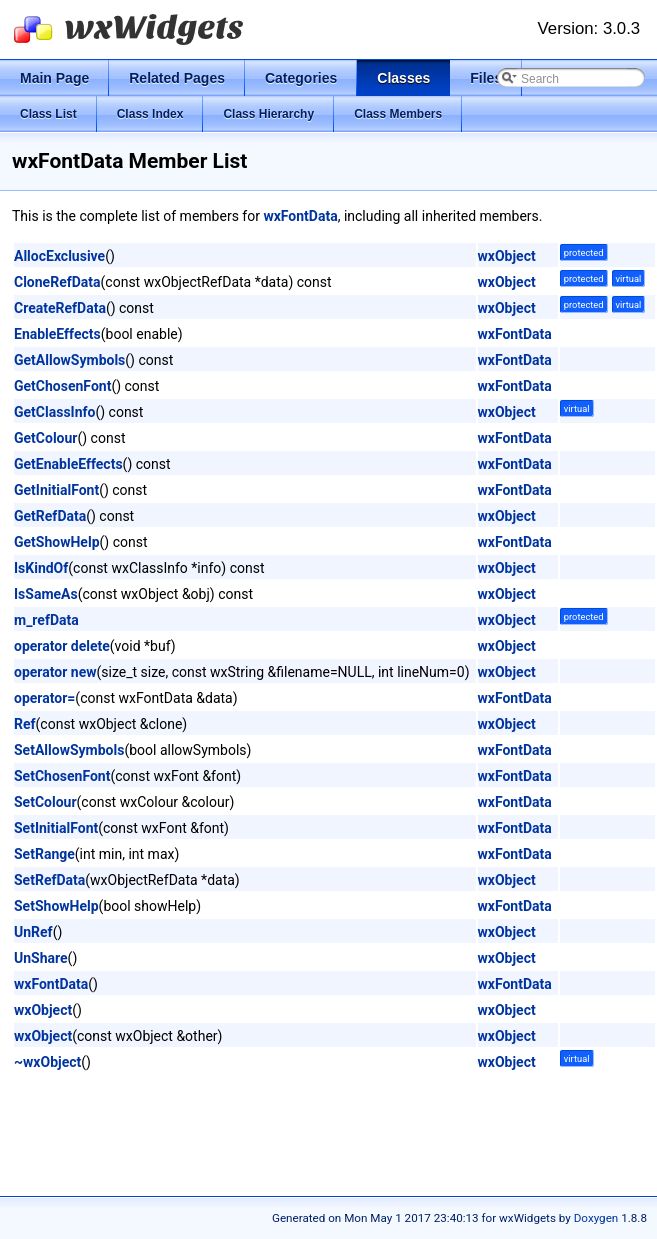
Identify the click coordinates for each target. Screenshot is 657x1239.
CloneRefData (57, 282)
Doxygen (596, 1218)
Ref (25, 724)
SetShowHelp (56, 906)
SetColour (45, 802)
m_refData (46, 620)
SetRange (44, 854)
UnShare (41, 958)
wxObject (507, 256)
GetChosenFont (62, 386)
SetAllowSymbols (69, 750)
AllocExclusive (59, 256)
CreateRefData (60, 308)
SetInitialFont (56, 828)
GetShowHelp (57, 542)
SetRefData (49, 880)
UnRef (33, 932)
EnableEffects (57, 334)
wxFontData (300, 216)
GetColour (45, 438)
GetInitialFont (56, 490)
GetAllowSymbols (69, 360)
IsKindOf (41, 568)
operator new (55, 672)
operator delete (62, 646)
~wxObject (47, 1062)
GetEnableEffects (68, 464)
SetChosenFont (62, 776)
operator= (44, 698)
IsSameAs (46, 594)
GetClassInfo (54, 412)
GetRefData (50, 516)
